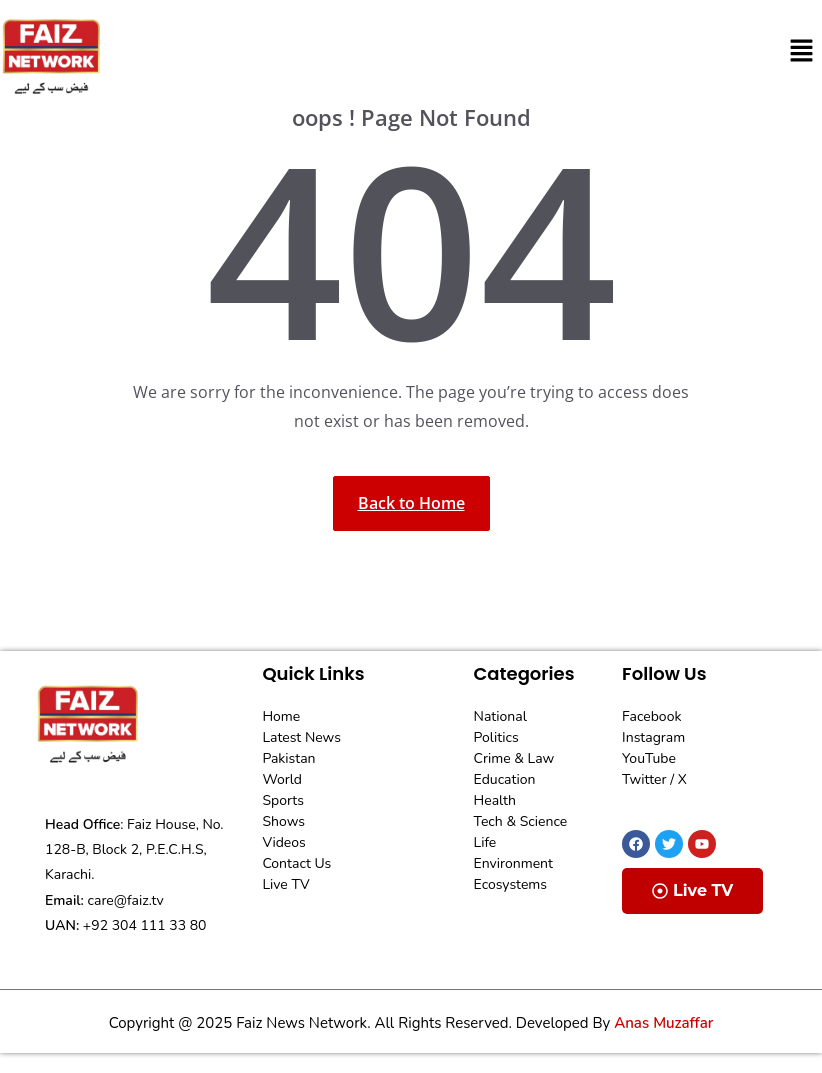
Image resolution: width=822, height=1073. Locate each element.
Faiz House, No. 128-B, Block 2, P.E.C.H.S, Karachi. (134, 849)
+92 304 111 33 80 (145, 925)
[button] (802, 51)
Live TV (692, 890)
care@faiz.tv (126, 900)
